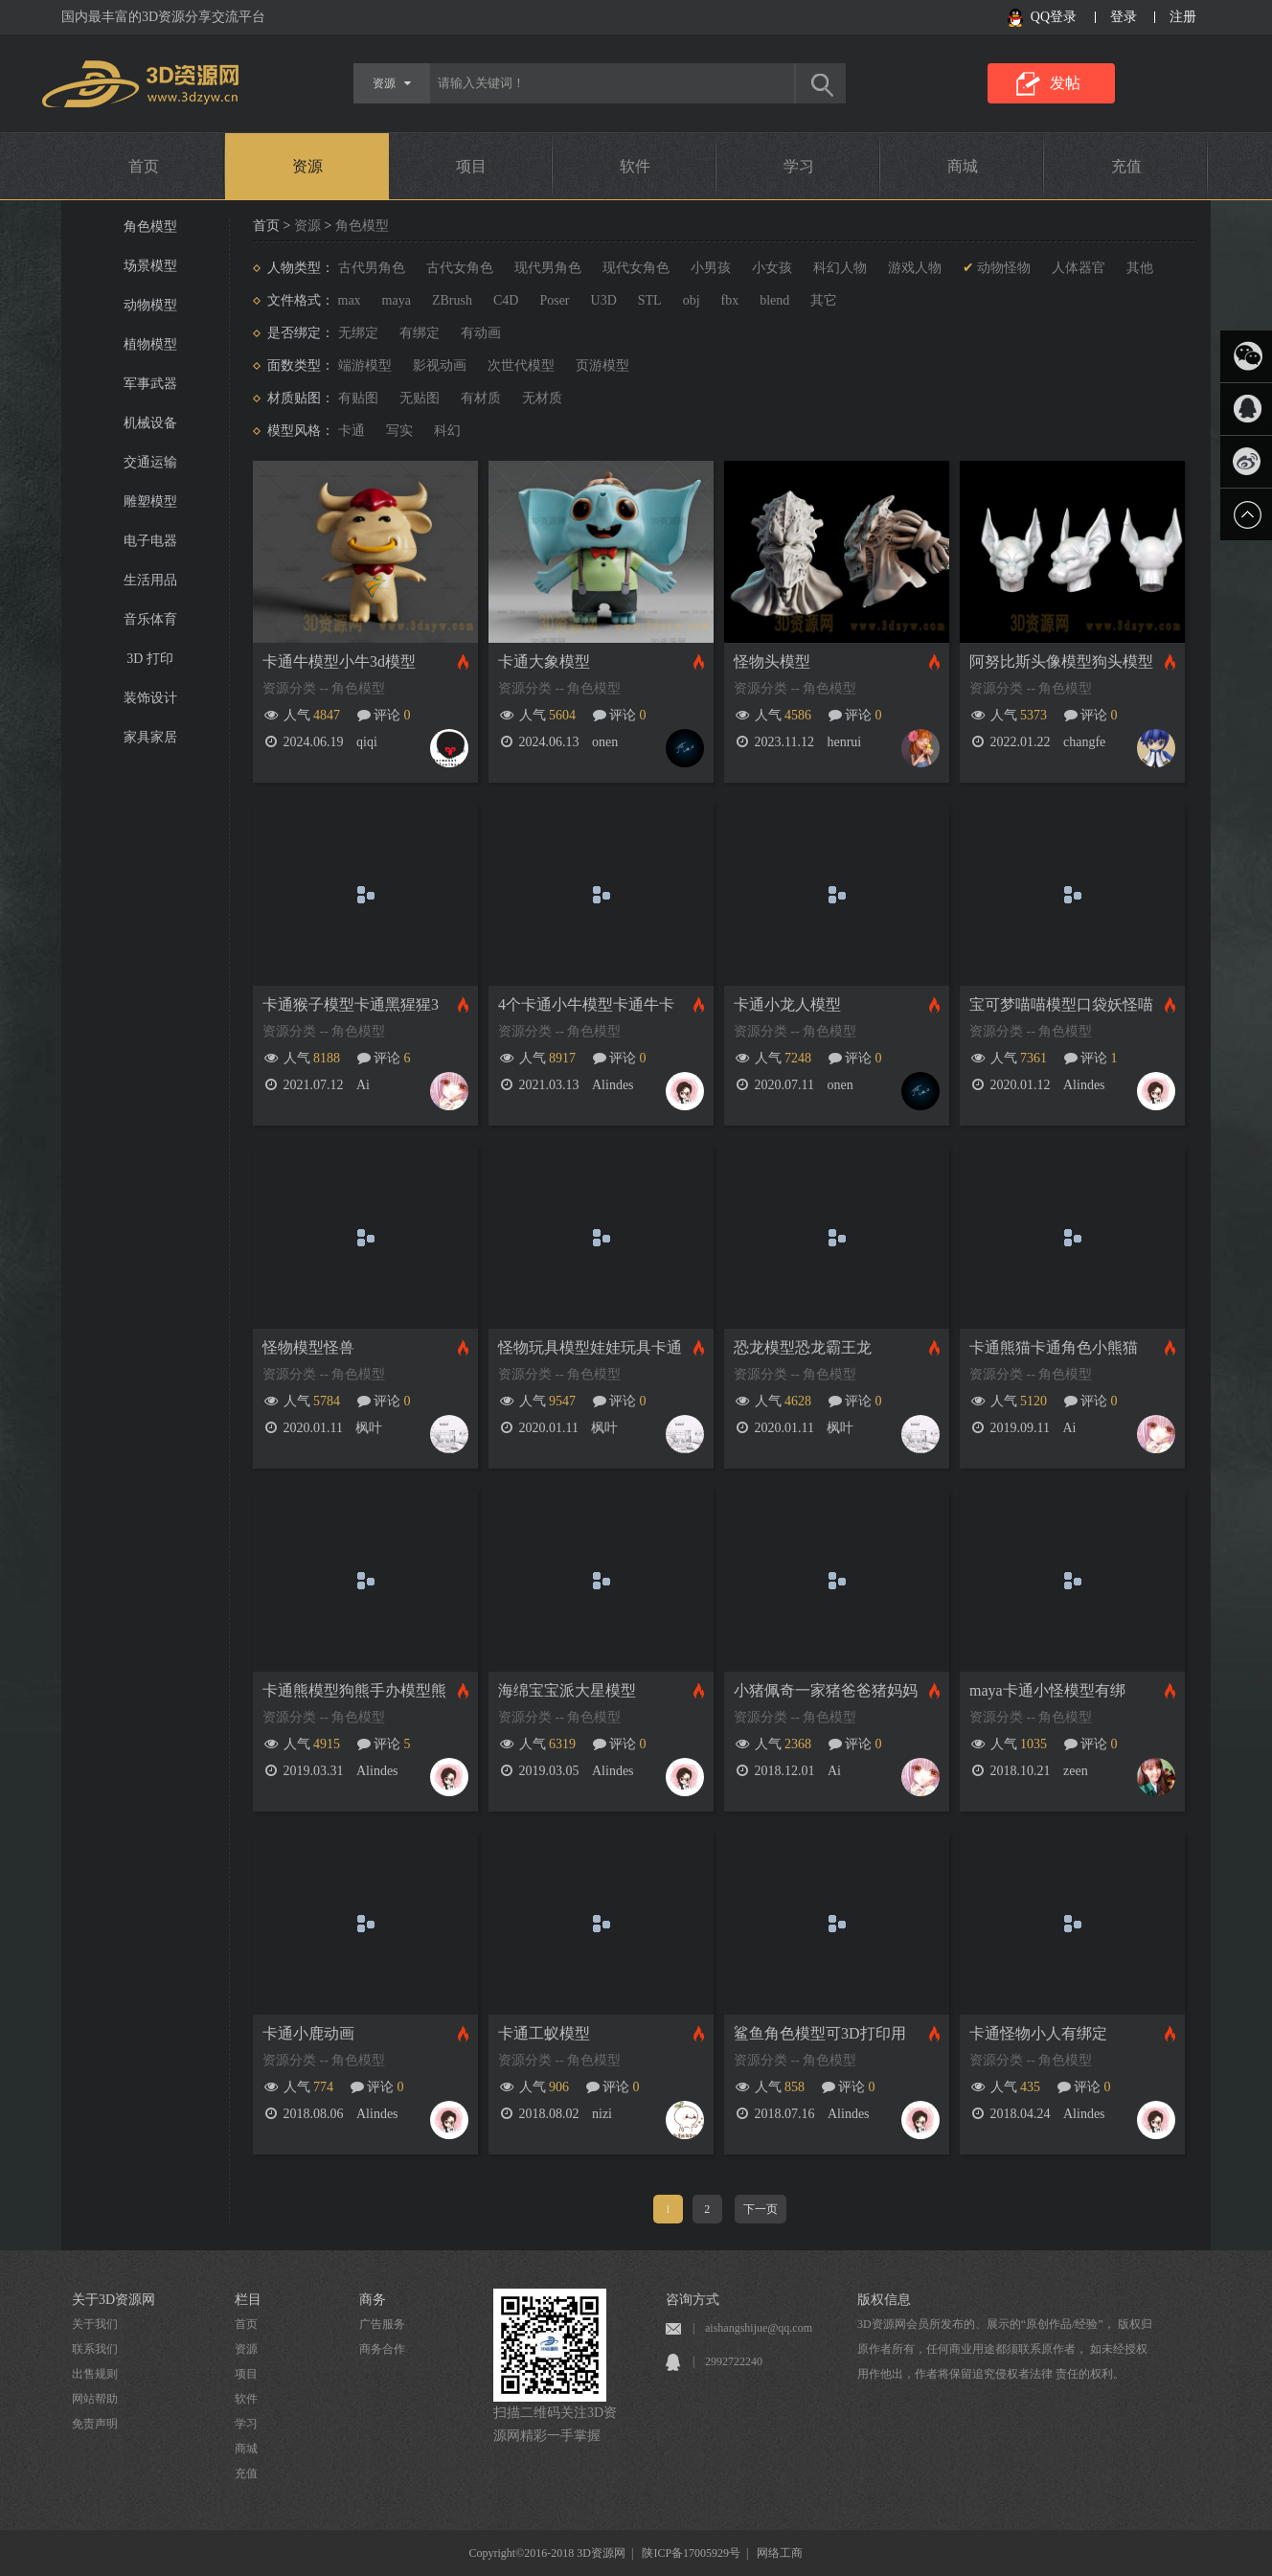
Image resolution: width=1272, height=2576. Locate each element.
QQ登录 (1054, 17)
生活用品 (150, 580)
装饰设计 (150, 698)
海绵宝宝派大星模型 (567, 1690)
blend (774, 300)
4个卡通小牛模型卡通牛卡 (586, 1004)
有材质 (481, 398)
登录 (1123, 17)
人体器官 (1078, 268)
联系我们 (95, 2349)
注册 (1183, 17)
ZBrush (452, 300)
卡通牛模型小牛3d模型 (339, 661)
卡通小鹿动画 (308, 2033)
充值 (1126, 166)
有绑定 (419, 333)
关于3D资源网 (113, 2299)
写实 (399, 430)
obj (691, 300)
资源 (307, 166)
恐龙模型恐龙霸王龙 (803, 1347)
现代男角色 (547, 268)
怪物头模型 (772, 661)
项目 (471, 166)
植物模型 (150, 344)
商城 (962, 166)
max (349, 300)
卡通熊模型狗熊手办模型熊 (354, 1690)
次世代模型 (521, 365)
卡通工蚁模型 (544, 2033)
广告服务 (382, 2324)
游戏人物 (915, 268)
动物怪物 (1004, 268)
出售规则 (95, 2374)
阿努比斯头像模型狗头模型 (1061, 661)
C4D (505, 300)
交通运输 (150, 462)
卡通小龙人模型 (787, 1004)
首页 (143, 166)
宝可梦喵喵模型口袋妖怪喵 (1061, 1004)
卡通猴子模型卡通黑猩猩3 (350, 1004)
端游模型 (365, 365)
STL (650, 300)
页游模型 (602, 365)
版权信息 (884, 2299)
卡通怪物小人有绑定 (1038, 2033)
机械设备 (150, 423)
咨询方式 (692, 2299)
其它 (823, 300)
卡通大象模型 (544, 661)
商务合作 (382, 2349)
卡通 (351, 430)
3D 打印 (149, 658)
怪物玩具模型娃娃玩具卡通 (590, 1347)
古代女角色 (459, 268)
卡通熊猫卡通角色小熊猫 (1053, 1347)
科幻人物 (840, 268)
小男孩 (711, 268)
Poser (554, 300)
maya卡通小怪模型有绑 (1047, 1690)
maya (396, 300)
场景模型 (150, 266)
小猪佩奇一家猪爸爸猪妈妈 (826, 1690)
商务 (372, 2299)
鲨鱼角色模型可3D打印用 (820, 2033)
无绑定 (358, 333)
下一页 (760, 2209)
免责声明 (95, 2423)
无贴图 (419, 398)
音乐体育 (150, 619)
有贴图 (358, 398)
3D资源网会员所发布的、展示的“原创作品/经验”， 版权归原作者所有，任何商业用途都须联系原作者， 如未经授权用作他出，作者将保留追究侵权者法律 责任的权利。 (1004, 2349)
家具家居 (150, 737)
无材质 (542, 398)
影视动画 (439, 365)
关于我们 (95, 2324)
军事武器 (150, 383)
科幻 (447, 430)
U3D (604, 300)
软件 (635, 166)
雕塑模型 (150, 501)
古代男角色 (371, 268)
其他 (1139, 268)
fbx (730, 300)
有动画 (481, 333)
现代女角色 (636, 268)
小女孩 (772, 268)
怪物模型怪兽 (308, 1347)
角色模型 (150, 226)
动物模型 (150, 305)
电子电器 (150, 541)
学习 (799, 166)
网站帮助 (95, 2398)
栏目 (248, 2299)
